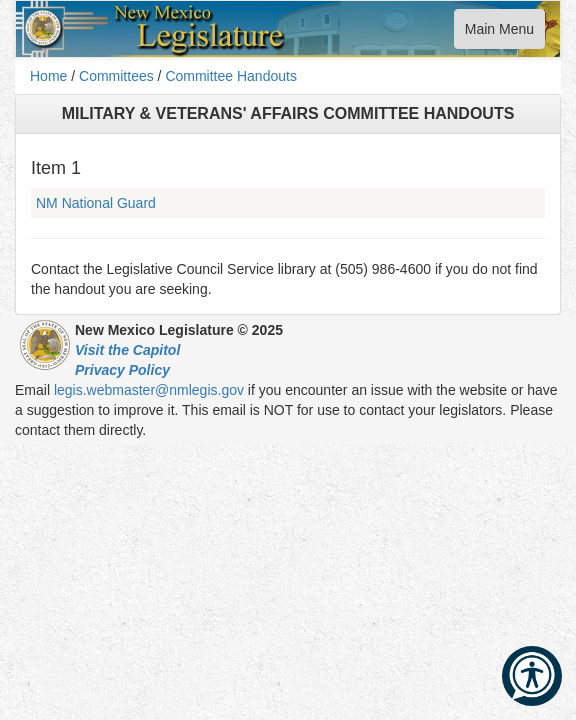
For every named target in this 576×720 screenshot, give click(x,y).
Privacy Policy (122, 370)
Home (48, 76)
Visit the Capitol (127, 350)
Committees (116, 76)
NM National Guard (96, 203)
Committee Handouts (231, 76)
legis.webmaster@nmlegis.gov (149, 390)
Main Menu (499, 33)
